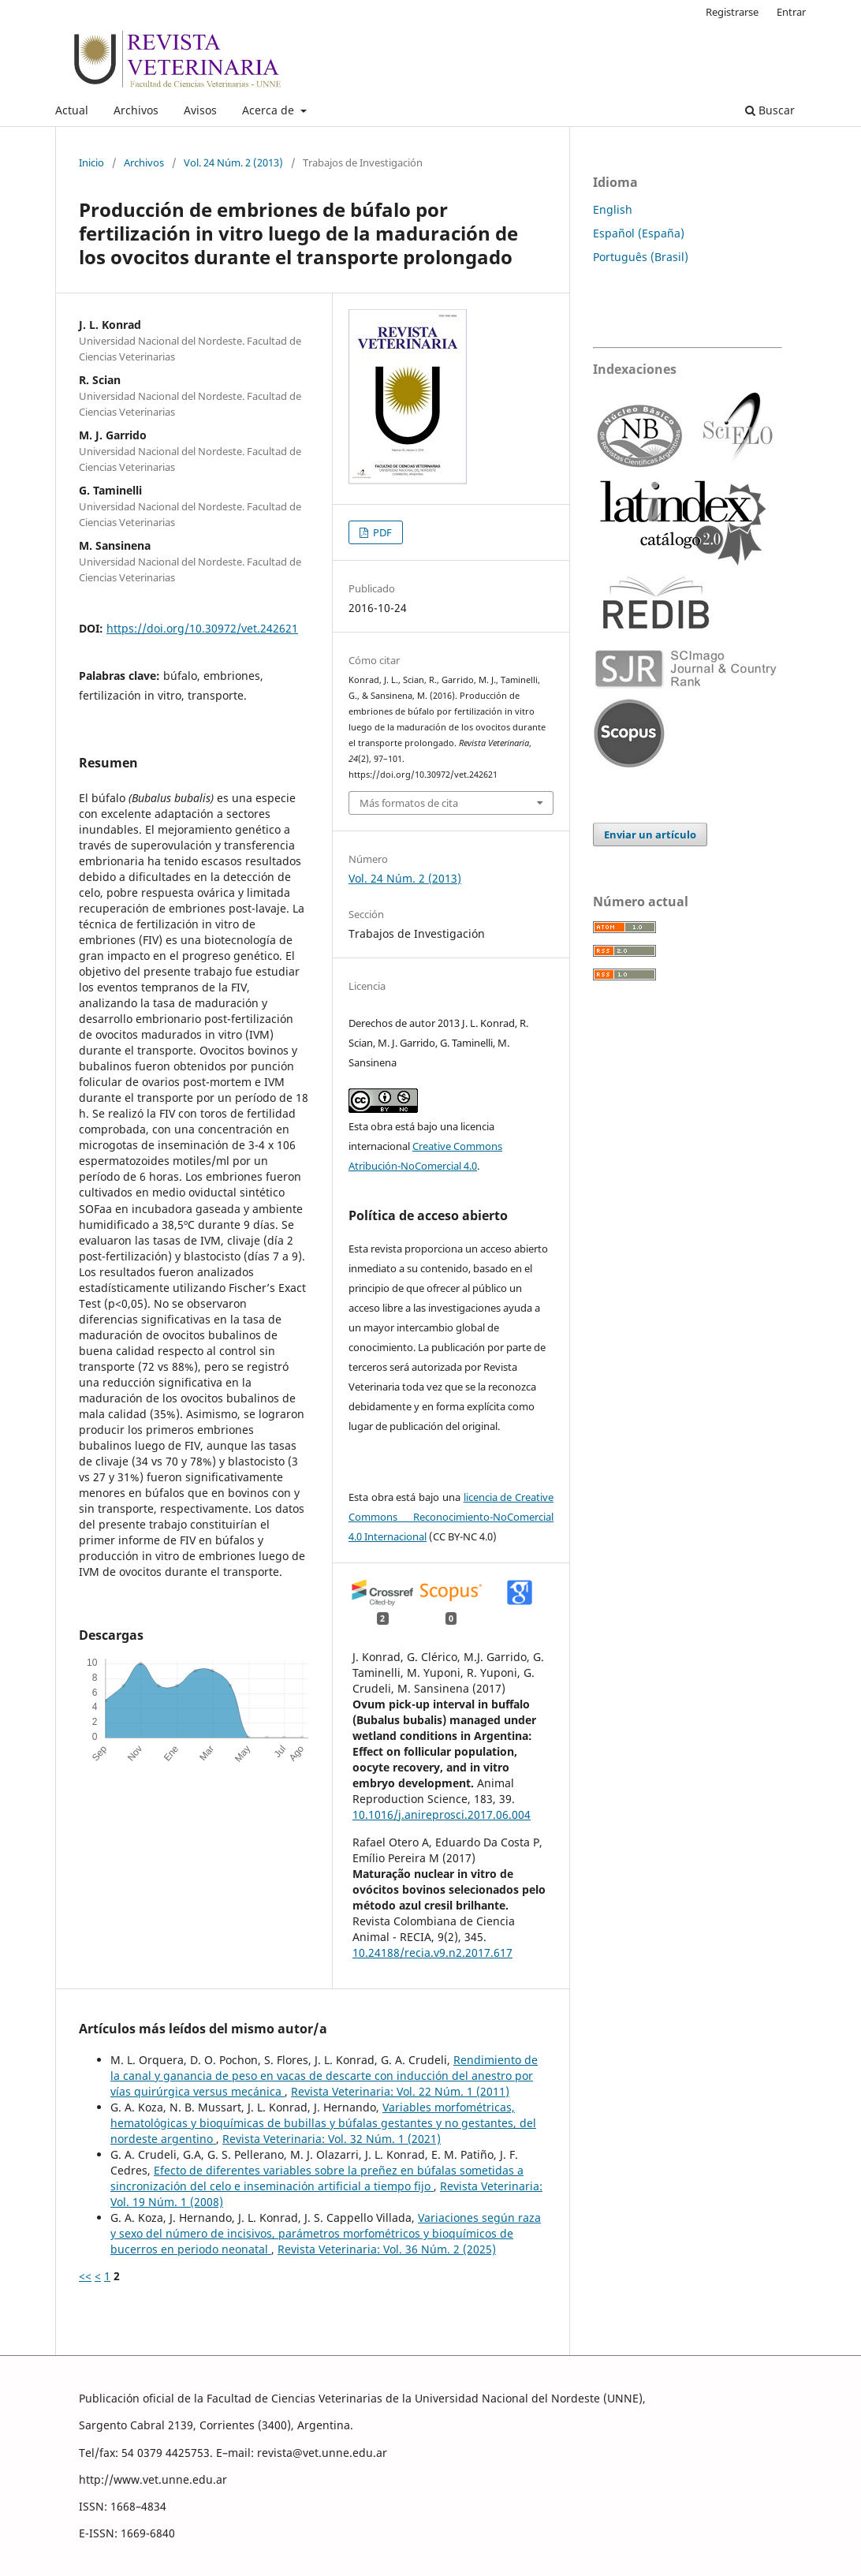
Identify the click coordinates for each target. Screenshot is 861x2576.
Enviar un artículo (650, 834)
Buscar (770, 110)
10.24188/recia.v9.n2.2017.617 (432, 1952)
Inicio (91, 162)
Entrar (791, 12)
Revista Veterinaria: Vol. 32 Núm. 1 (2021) (331, 2138)
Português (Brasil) (640, 256)
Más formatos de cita (409, 803)
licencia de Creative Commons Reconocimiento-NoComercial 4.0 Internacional (451, 1517)
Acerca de (269, 110)
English (612, 209)
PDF (381, 532)
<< (85, 2275)
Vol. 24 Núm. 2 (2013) (233, 162)
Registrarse (732, 12)
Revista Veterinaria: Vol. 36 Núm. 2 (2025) (387, 2249)
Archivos (136, 110)
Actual (71, 110)
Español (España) (638, 233)
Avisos (200, 110)
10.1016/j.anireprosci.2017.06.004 (441, 1814)
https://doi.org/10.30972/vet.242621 (202, 628)
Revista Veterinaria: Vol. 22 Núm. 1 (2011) (400, 2091)
